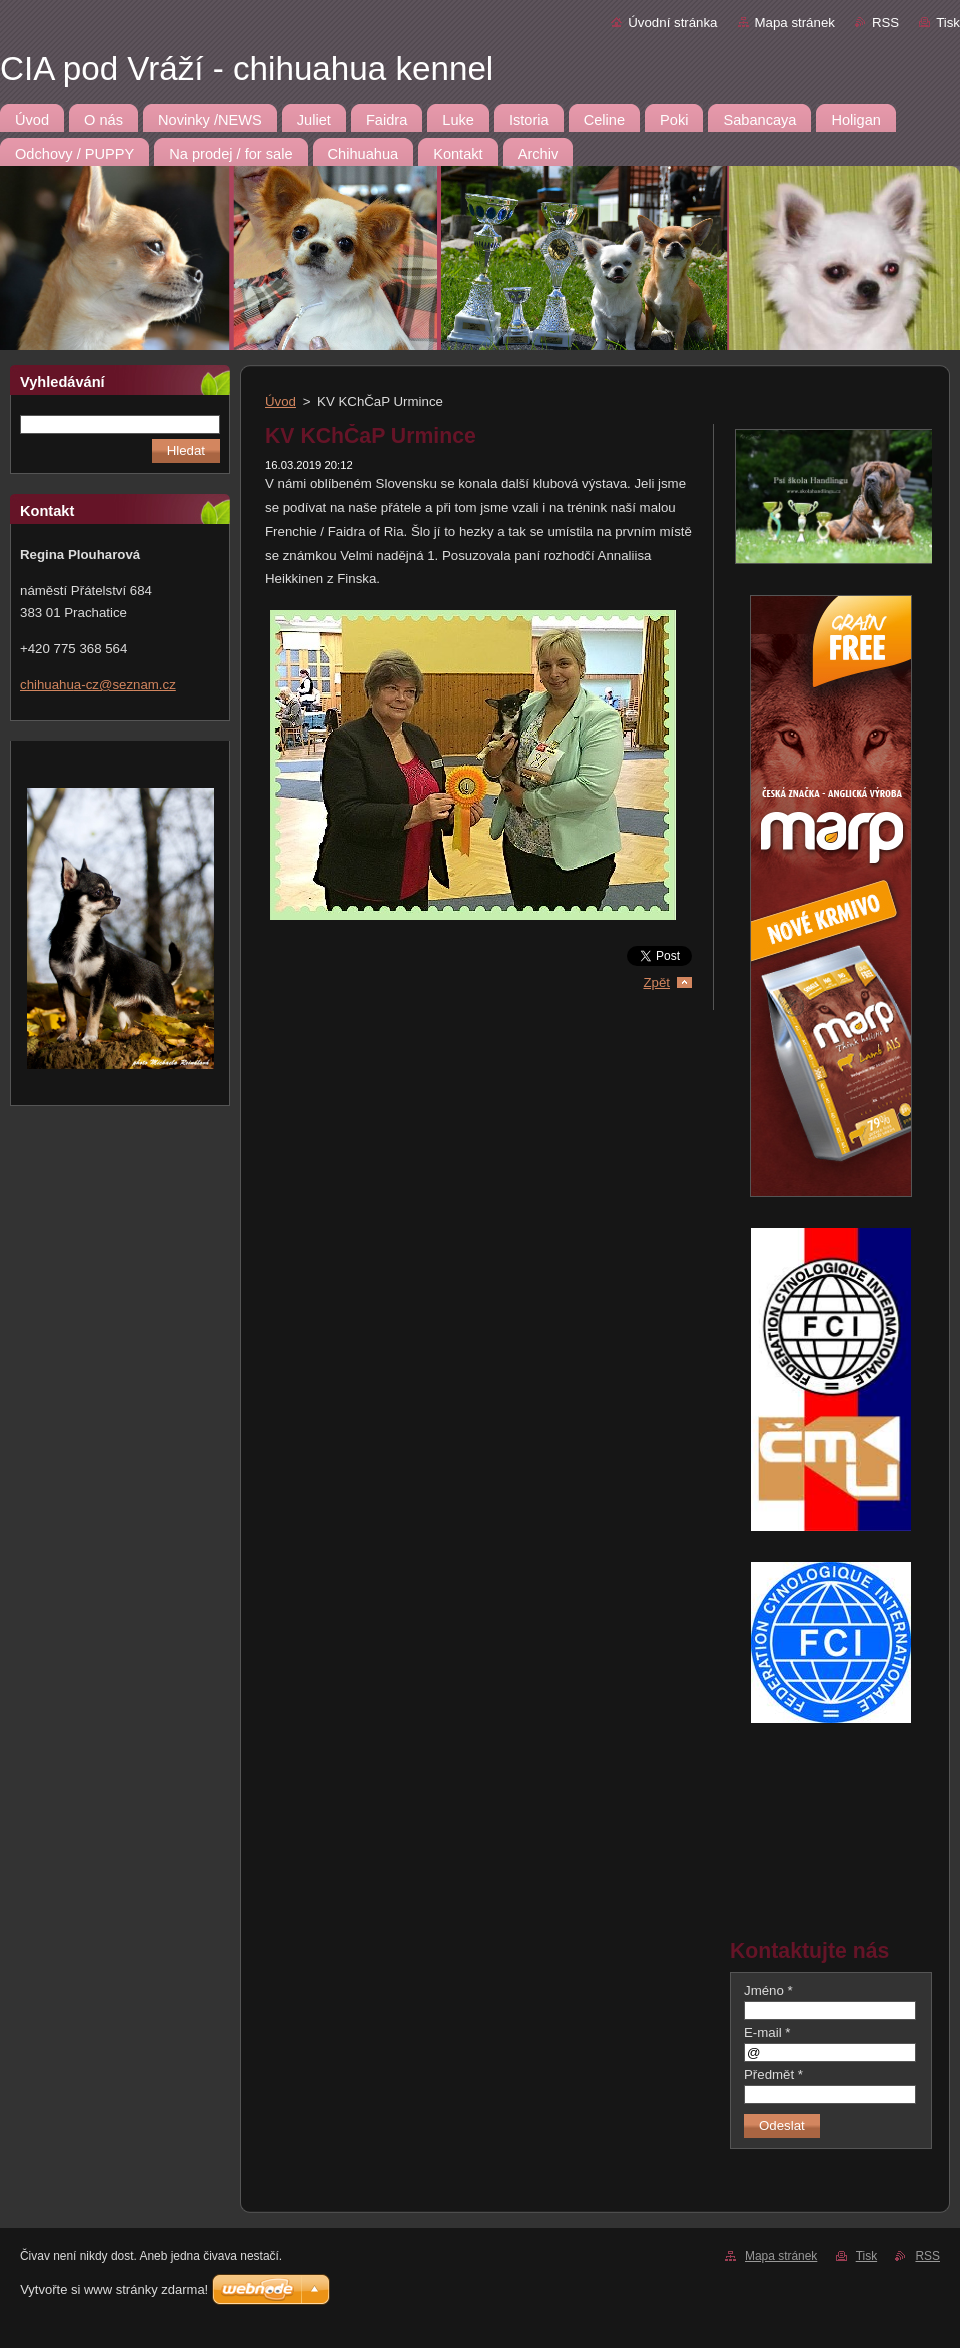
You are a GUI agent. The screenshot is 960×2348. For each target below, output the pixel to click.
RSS (885, 22)
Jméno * (768, 1990)
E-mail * (767, 2032)
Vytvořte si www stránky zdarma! (114, 2289)
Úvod (280, 401)
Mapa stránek (795, 22)
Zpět (656, 982)
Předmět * (773, 2074)
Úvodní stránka (672, 22)
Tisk (948, 22)
